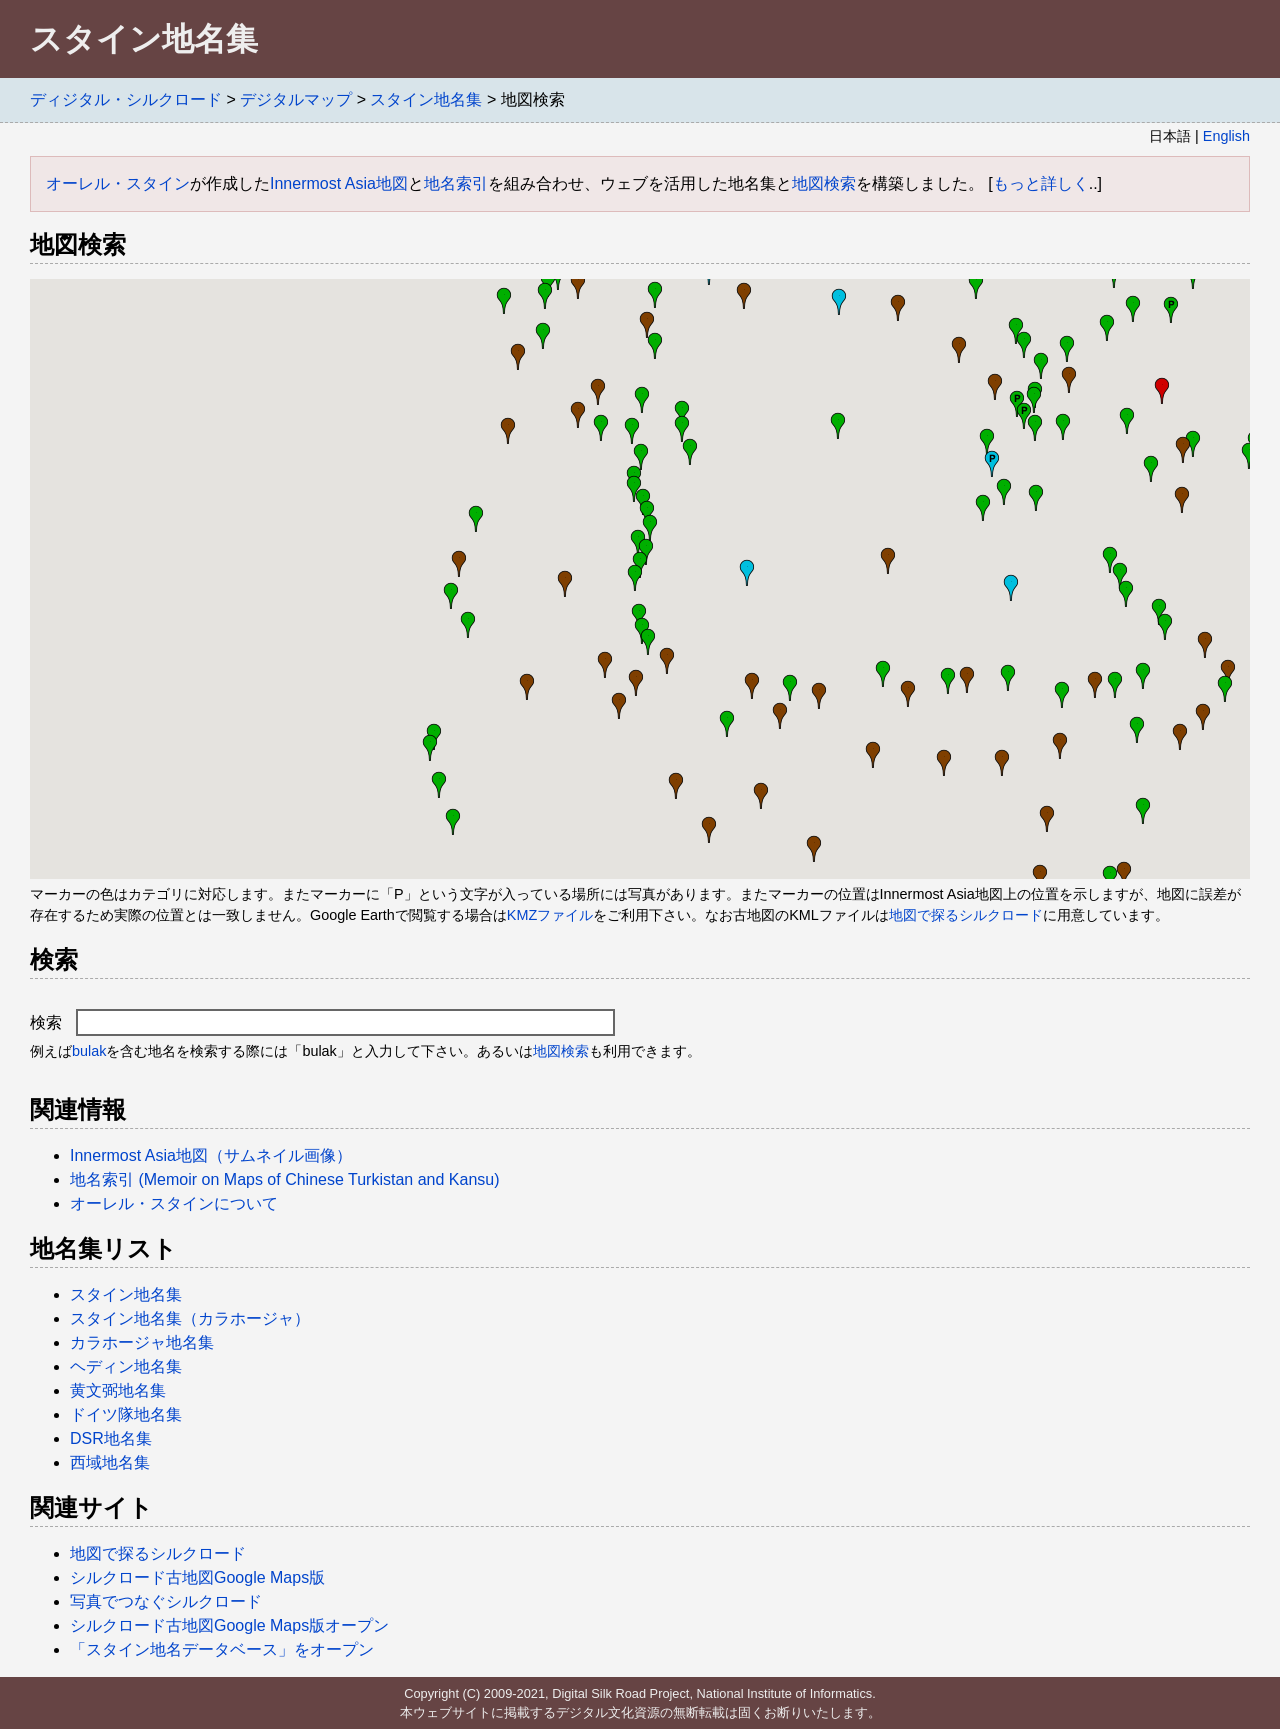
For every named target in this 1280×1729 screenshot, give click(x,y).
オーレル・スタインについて (174, 1203)
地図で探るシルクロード (966, 915)
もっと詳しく (1041, 183)
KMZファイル (550, 915)
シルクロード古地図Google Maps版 (197, 1577)
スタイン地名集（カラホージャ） (190, 1318)
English (1226, 136)
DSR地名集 (111, 1438)
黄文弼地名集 (118, 1390)
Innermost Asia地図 (339, 183)
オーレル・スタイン (118, 183)
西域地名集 (110, 1462)
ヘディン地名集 (126, 1366)
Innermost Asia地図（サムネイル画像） (211, 1155)
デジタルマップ (296, 99)
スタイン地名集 (426, 99)
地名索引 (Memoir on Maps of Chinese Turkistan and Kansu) (285, 1179)
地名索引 (456, 183)
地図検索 (824, 183)
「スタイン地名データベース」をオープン (222, 1649)
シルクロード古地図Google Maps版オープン (229, 1625)
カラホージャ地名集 (142, 1342)
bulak (89, 1051)
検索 (322, 1022)
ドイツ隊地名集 (126, 1414)
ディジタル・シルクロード (126, 99)
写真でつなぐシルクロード (166, 1601)
